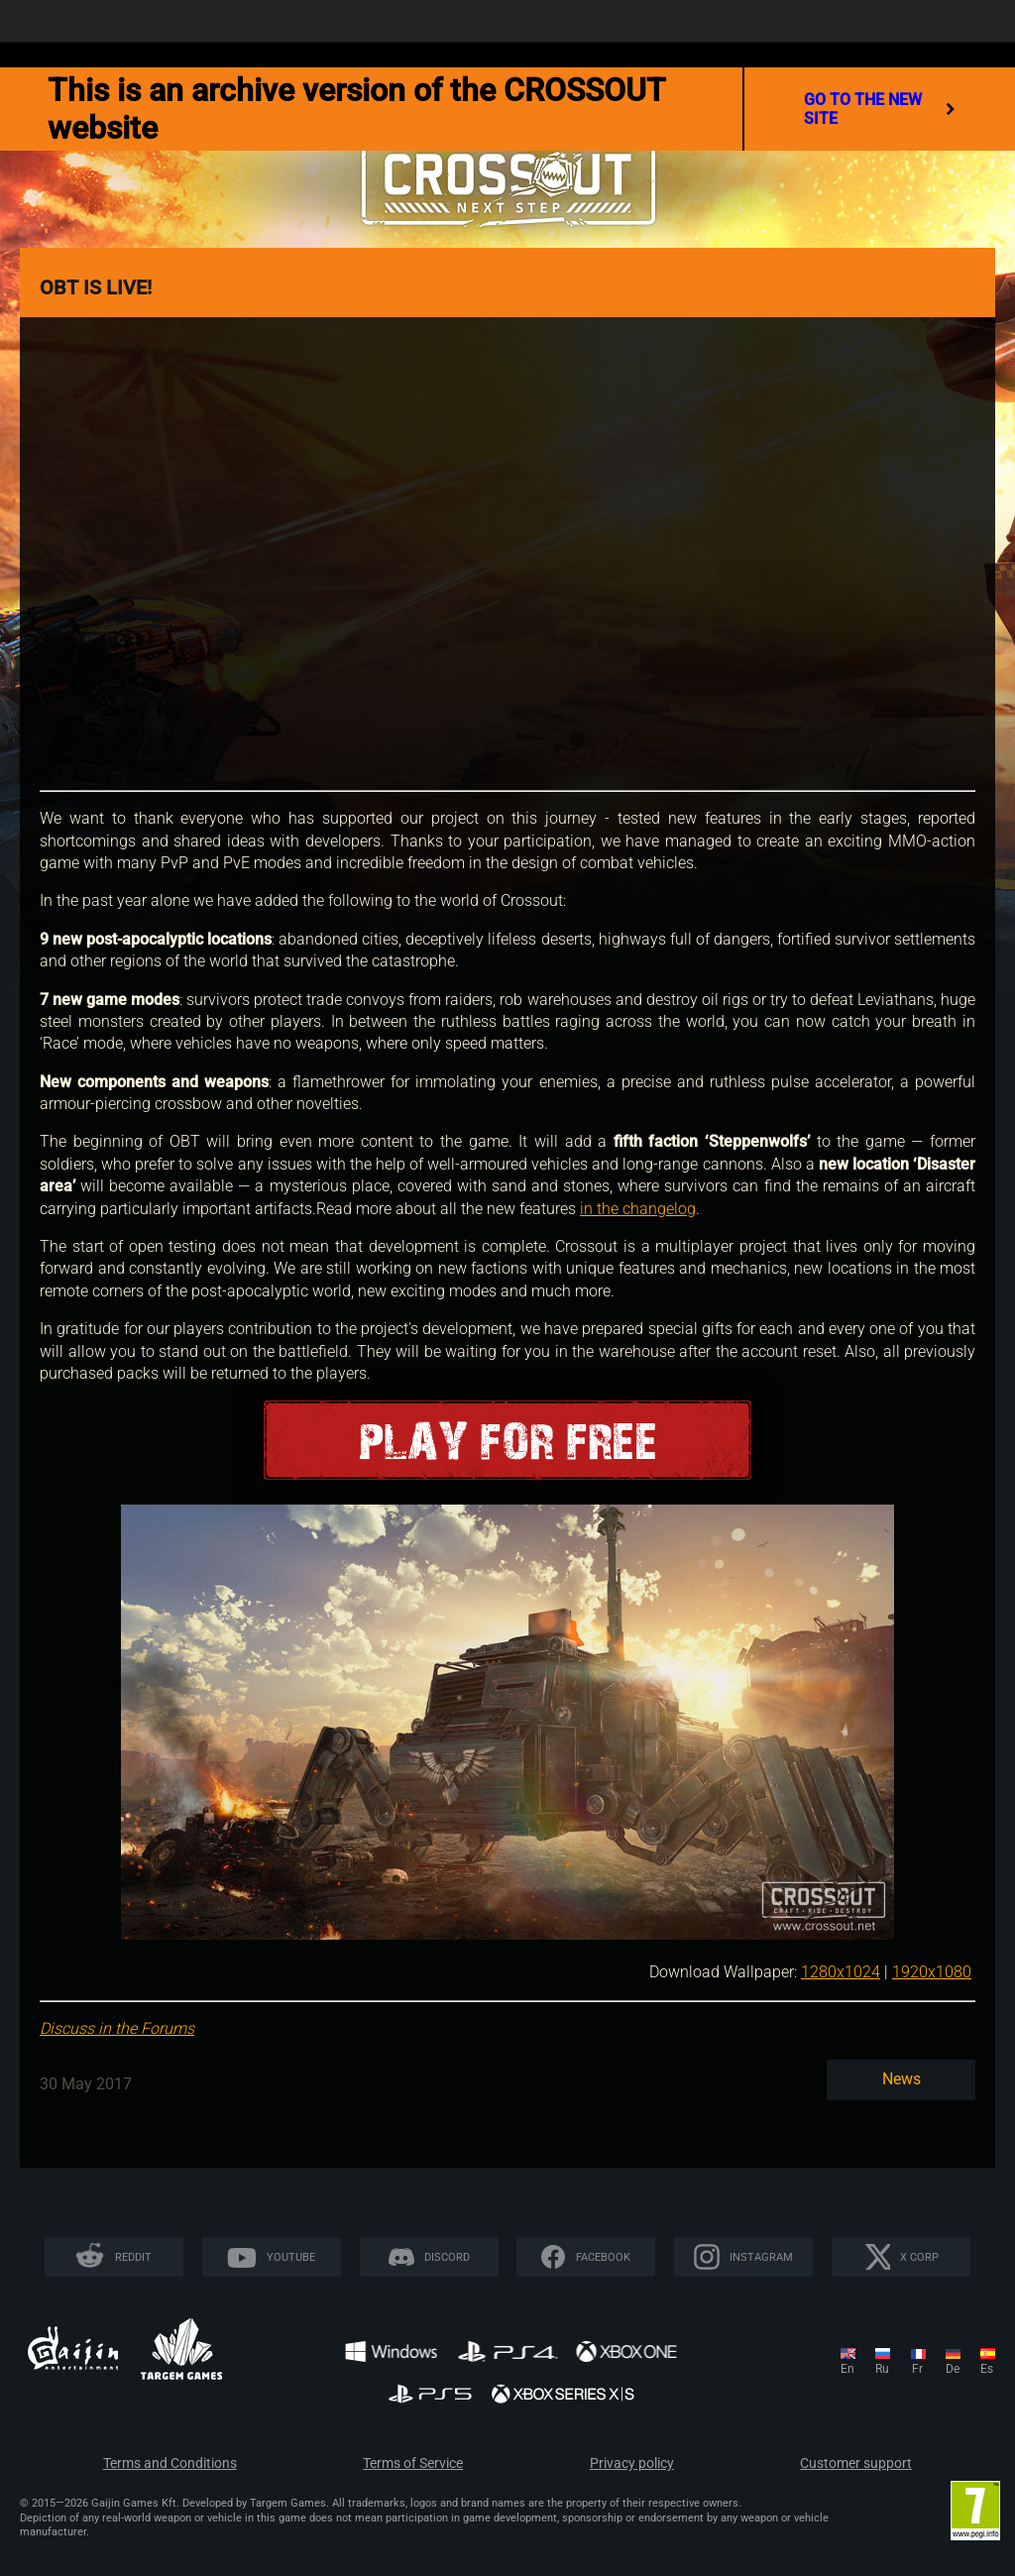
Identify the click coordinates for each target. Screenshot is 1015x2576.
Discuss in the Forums (117, 2028)
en (847, 2369)
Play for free (507, 1441)
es (986, 2369)
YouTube (291, 2257)
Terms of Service (413, 2463)
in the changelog (638, 1208)
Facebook (603, 2257)
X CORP (919, 2257)
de (952, 2369)
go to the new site (880, 109)
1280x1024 (840, 1971)
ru (882, 2369)
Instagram (761, 2257)
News (901, 2079)
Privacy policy (632, 2463)
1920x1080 (931, 1971)
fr (917, 2369)
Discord (447, 2257)
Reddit (133, 2257)
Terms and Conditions (170, 2463)
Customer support (856, 2463)
